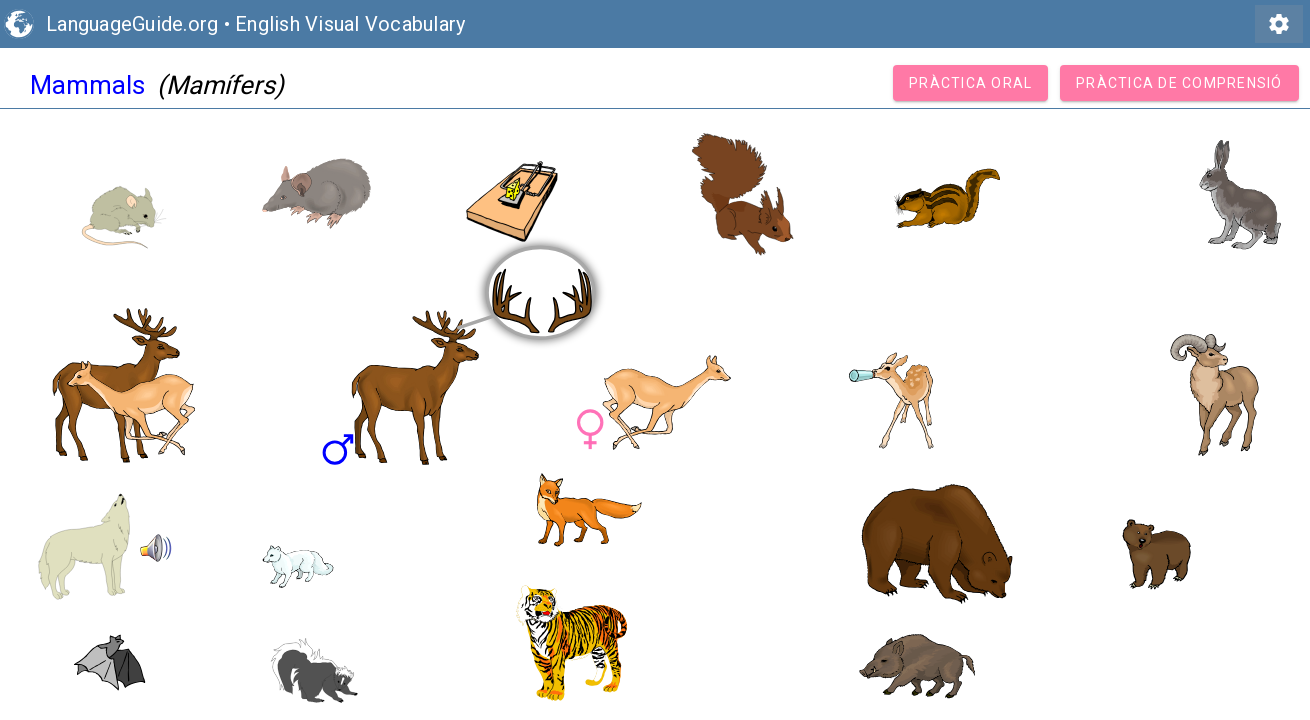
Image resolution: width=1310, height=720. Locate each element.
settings (1279, 24)
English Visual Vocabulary (350, 24)
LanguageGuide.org (132, 24)
